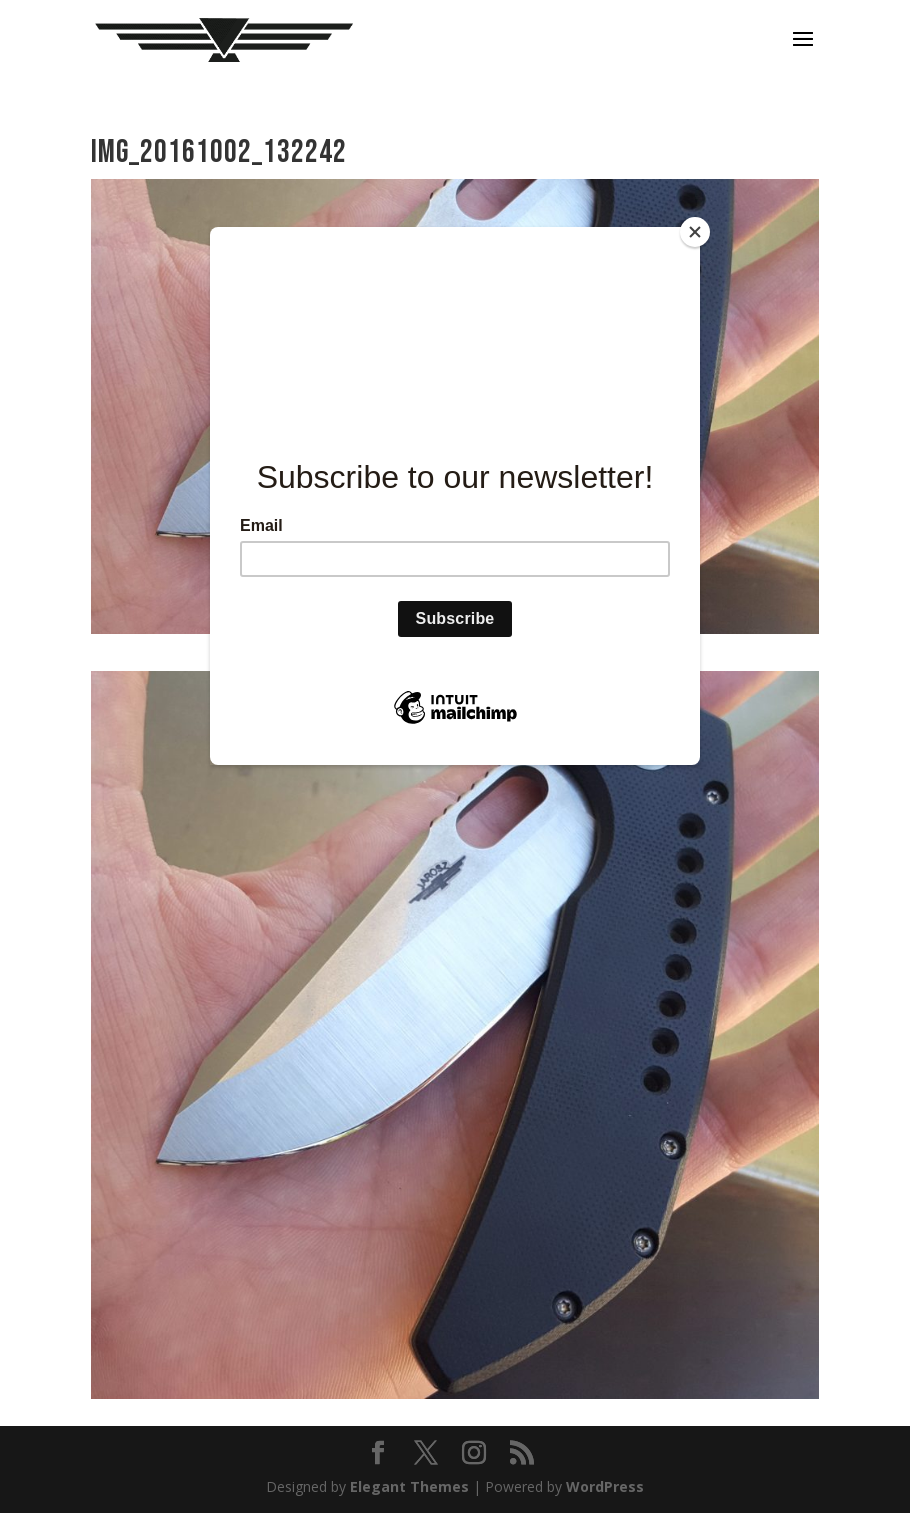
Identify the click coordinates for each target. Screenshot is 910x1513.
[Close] (695, 232)
